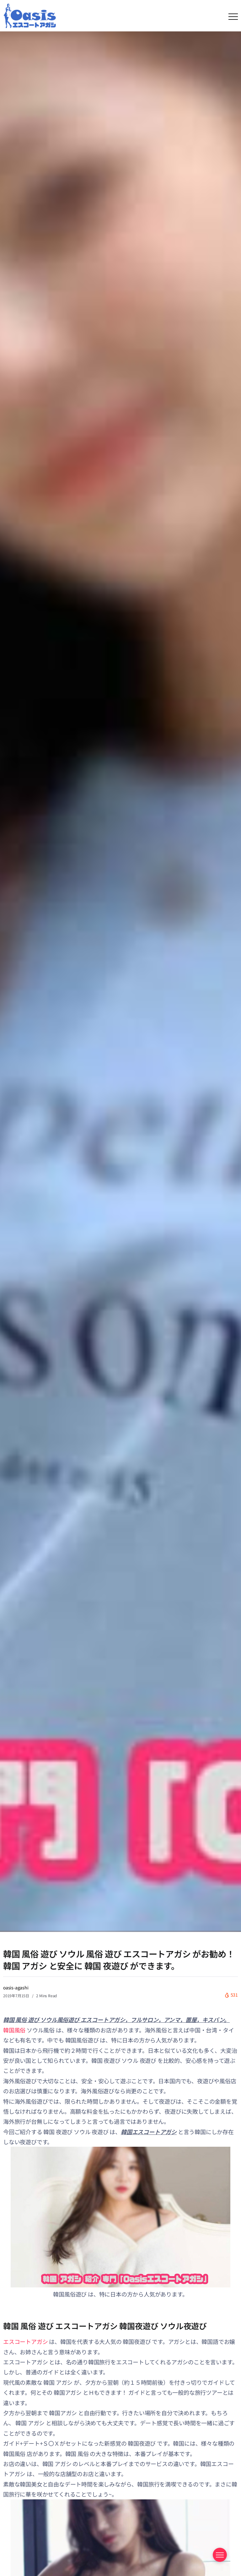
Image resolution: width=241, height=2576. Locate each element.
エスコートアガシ (25, 2341)
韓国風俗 (14, 2030)
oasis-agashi (16, 1987)
